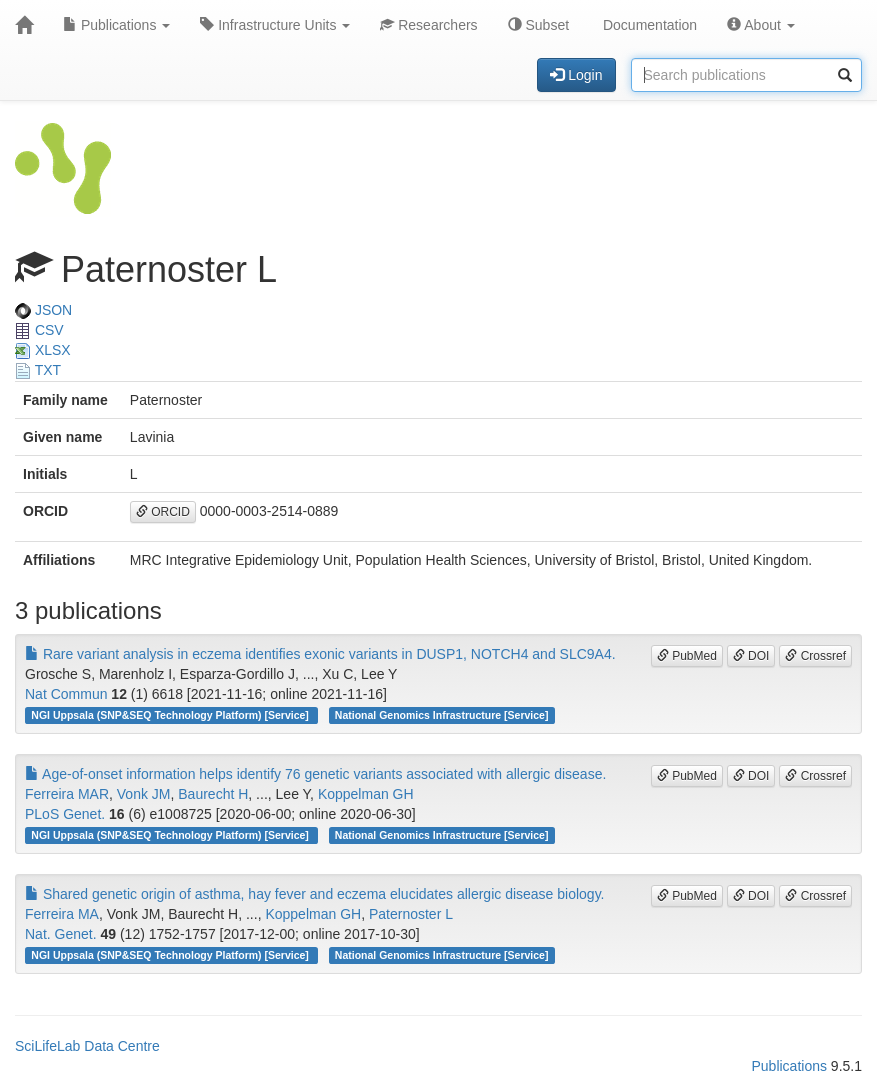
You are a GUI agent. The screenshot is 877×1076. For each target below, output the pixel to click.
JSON (43, 310)
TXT (38, 370)
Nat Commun (66, 694)
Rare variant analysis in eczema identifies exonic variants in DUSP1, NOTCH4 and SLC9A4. (320, 654)
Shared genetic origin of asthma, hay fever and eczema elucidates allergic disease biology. (315, 894)
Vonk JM (144, 794)
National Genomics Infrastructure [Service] (442, 715)
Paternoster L (411, 914)
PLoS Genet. (65, 814)
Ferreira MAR (67, 794)
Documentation (648, 25)
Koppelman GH (366, 794)
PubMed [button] (687, 656)
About (761, 25)
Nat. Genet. (61, 934)
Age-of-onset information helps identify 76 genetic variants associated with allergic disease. (315, 774)
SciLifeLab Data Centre (87, 1046)
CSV (39, 330)
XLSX (43, 350)
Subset (538, 25)
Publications (116, 25)
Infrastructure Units (275, 25)
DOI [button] (751, 656)
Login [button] (576, 75)
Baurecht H (213, 794)
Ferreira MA (62, 914)
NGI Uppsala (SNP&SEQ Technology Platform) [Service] (171, 715)
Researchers (428, 25)
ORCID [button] (163, 512)
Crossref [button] (815, 656)
